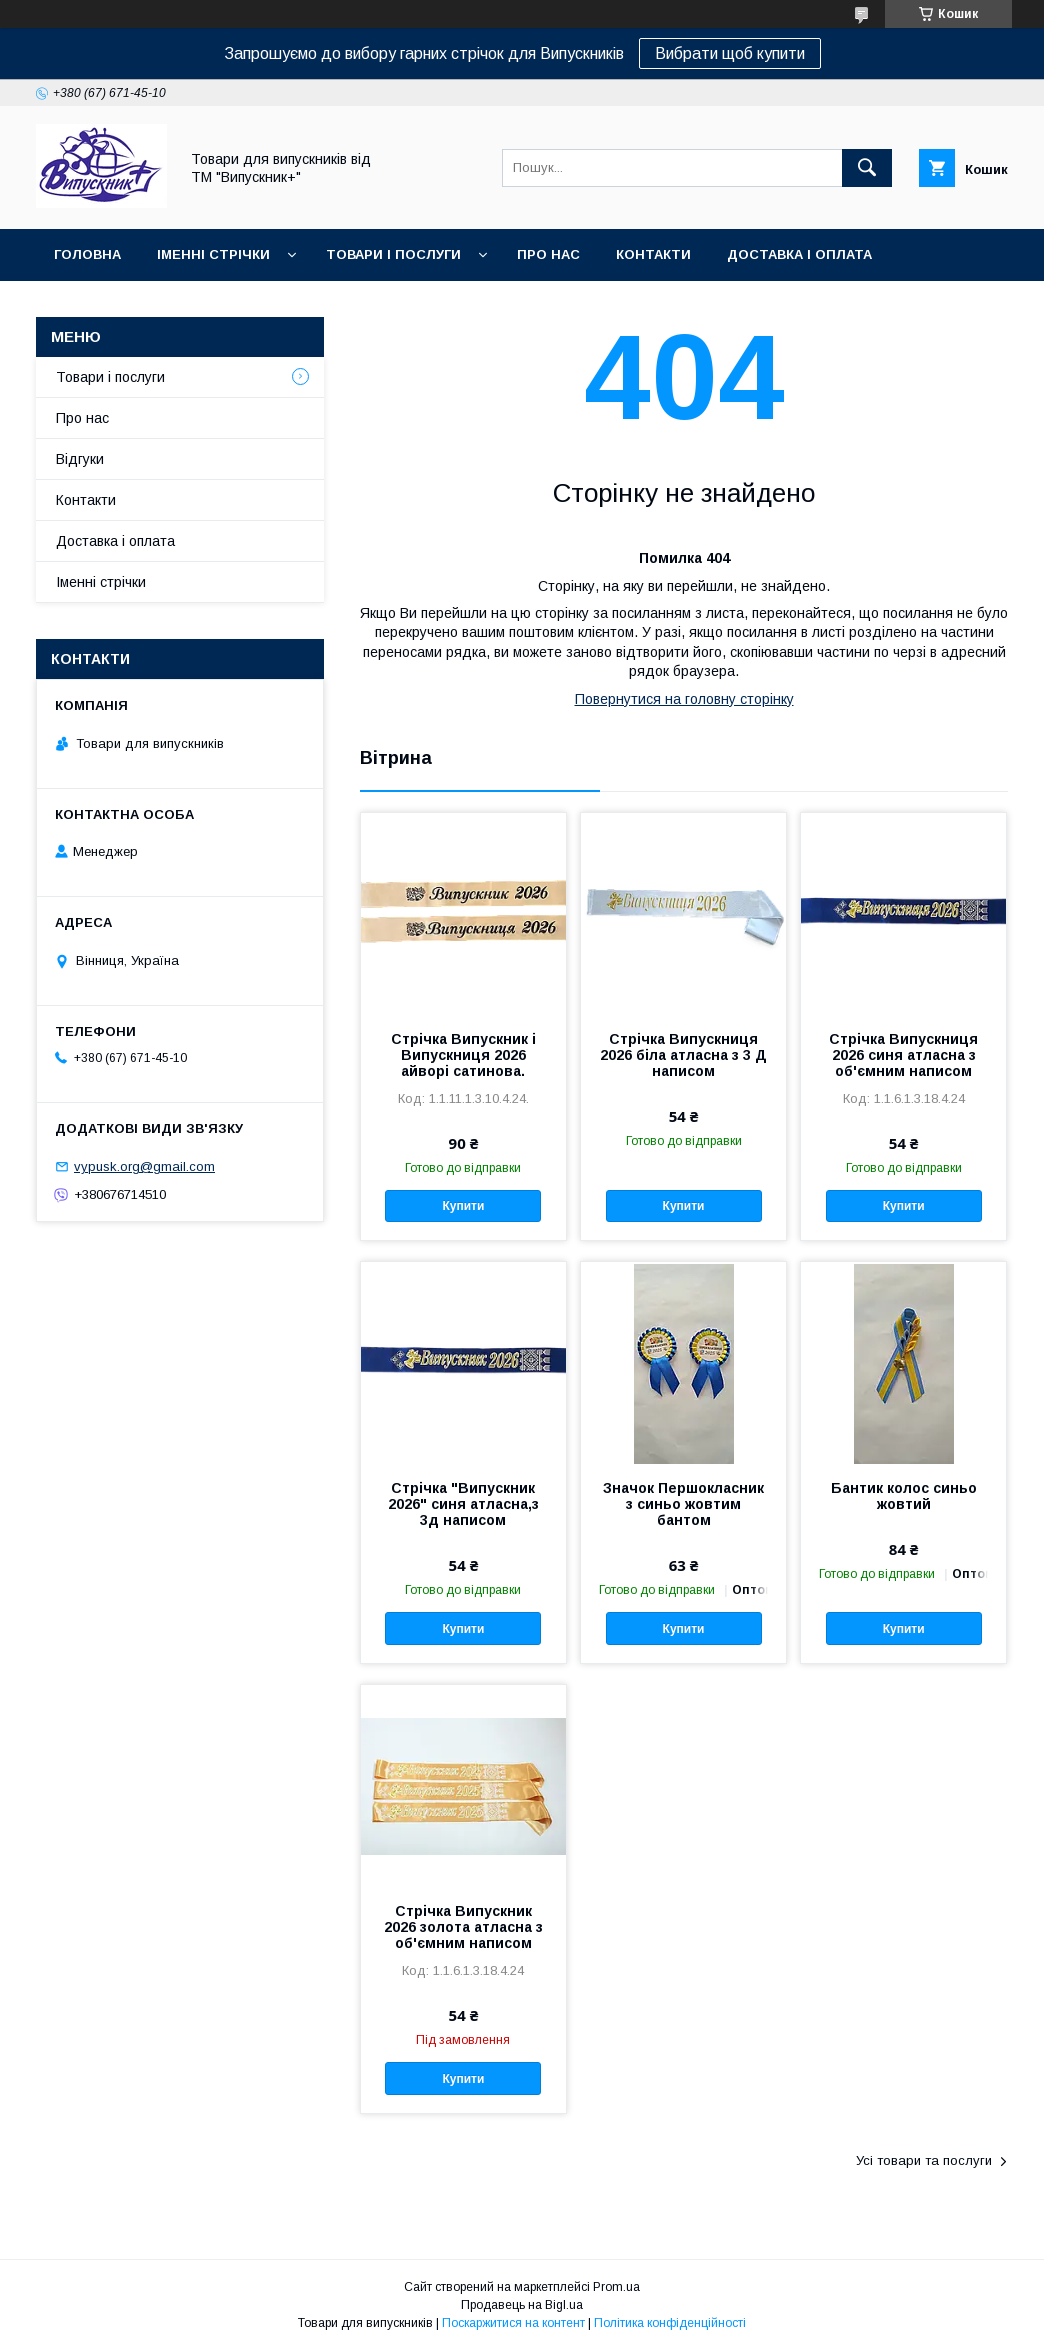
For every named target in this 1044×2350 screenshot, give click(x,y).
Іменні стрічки (213, 254)
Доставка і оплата (799, 254)
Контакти (653, 254)
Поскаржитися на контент (513, 2323)
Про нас (548, 254)
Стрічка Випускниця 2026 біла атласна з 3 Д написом (683, 1055)
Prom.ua (616, 2287)
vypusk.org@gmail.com (144, 1166)
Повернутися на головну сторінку (684, 699)
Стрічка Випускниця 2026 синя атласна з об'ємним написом (903, 1055)
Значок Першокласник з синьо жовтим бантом (683, 1504)
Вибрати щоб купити (730, 53)
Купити (463, 1206)
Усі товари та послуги (924, 2160)
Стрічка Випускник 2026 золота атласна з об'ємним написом (463, 1927)
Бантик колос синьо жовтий (904, 1496)
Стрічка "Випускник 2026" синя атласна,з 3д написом (463, 1504)
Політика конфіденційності (670, 2323)
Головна (87, 254)
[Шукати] (867, 168)
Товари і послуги (393, 254)
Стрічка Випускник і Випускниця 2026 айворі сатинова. (463, 1055)
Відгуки (80, 459)
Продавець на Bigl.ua (522, 2305)
